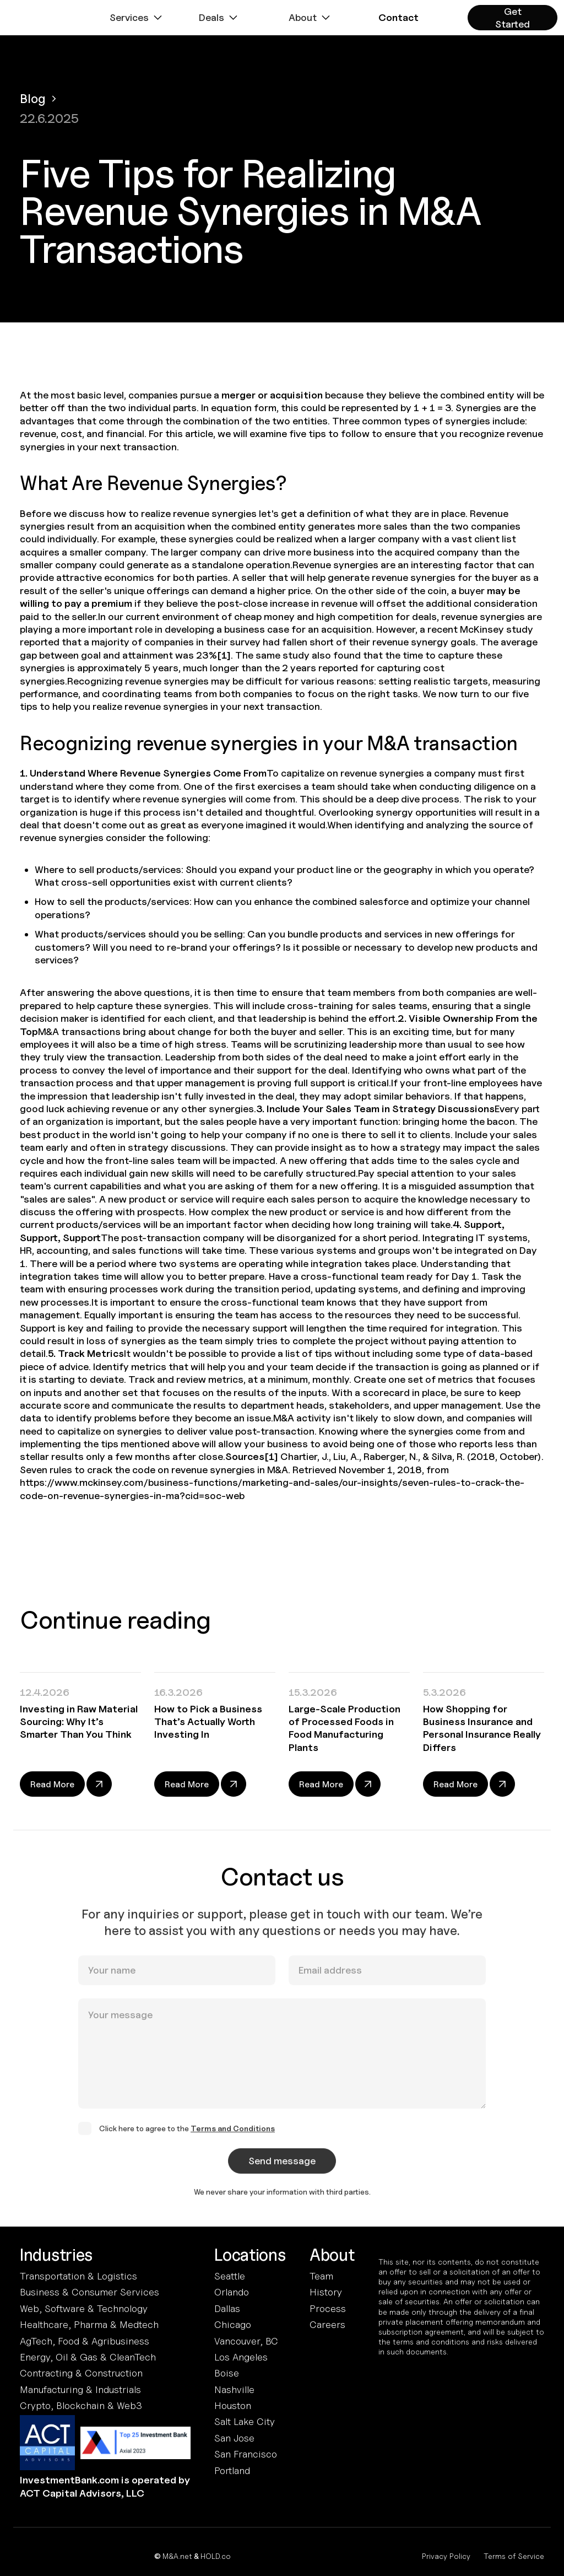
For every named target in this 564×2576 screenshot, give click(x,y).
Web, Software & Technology (84, 2308)
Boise (226, 2373)
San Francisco (245, 2454)
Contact (398, 17)
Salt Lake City (244, 2421)
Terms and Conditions (233, 2138)
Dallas (227, 2308)
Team (321, 2276)
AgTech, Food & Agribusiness (84, 2341)
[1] (224, 655)
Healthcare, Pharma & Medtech (89, 2324)
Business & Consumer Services (89, 2292)
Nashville (234, 2389)
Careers (327, 2324)
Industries (56, 2255)
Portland (232, 2470)
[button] (137, 17)
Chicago (232, 2324)
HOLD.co (215, 2556)
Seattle (229, 2276)
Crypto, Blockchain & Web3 (81, 2405)
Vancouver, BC (246, 2341)
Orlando (231, 2292)
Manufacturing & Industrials (80, 2389)
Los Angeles (241, 2357)
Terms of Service (514, 2556)
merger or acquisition (272, 395)
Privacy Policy (446, 2556)
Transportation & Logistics (78, 2276)
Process (328, 2308)
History (326, 2292)
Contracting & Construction (81, 2373)
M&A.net (177, 2556)
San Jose (234, 2438)
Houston (232, 2405)
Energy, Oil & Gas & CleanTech (88, 2357)
